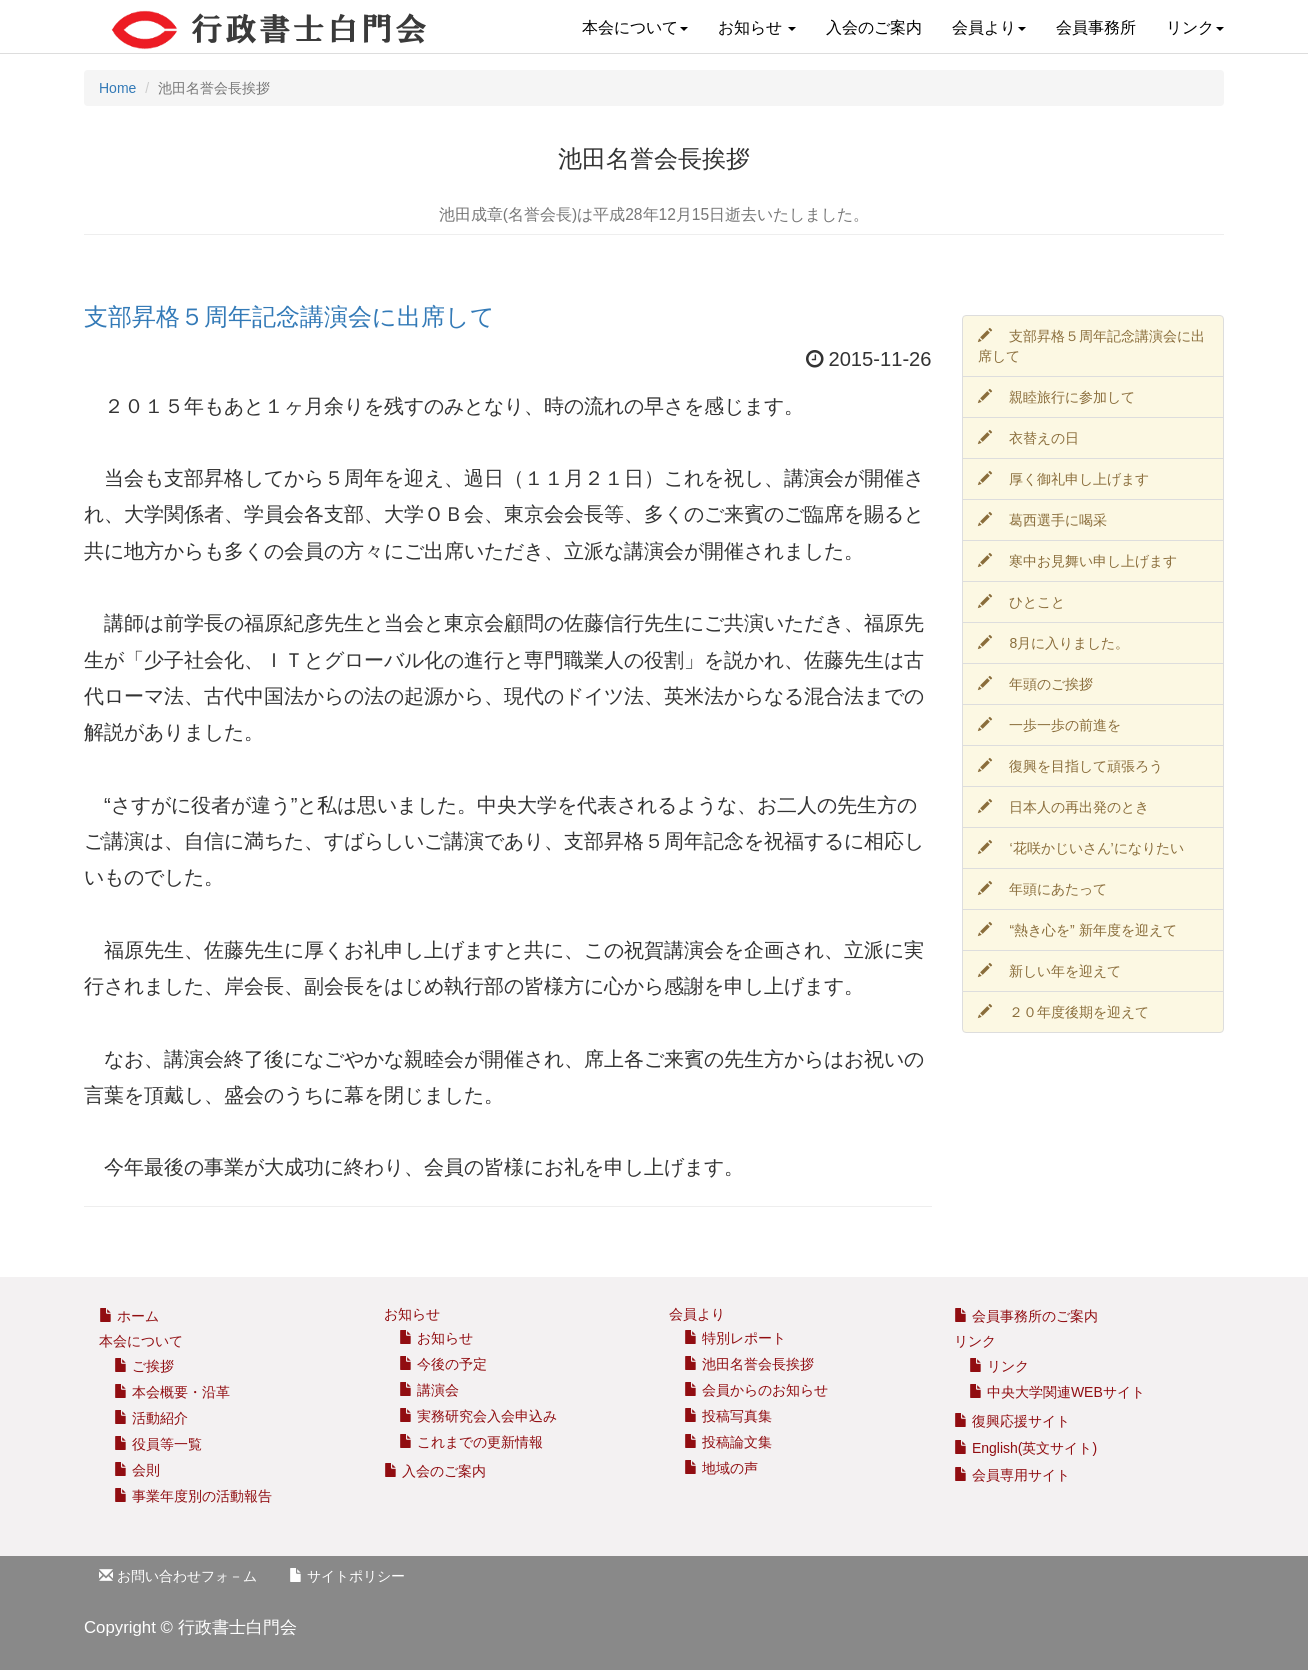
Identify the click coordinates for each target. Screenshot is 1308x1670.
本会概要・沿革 (172, 1392)
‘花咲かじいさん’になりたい (1081, 848)
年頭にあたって (1043, 889)
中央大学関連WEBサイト (1057, 1392)
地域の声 (721, 1468)
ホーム (129, 1316)
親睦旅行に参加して (1057, 397)
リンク (1195, 27)
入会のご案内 (874, 27)
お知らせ (757, 27)
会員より (989, 27)
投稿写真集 (728, 1416)
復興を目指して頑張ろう (1071, 766)
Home (117, 88)
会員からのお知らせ (756, 1390)
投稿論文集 (728, 1442)
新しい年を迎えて (1050, 971)
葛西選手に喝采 (1043, 520)
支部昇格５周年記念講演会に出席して (289, 317)
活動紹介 (151, 1418)
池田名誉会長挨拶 (749, 1364)
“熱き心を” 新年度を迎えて (1077, 930)
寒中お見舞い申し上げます (1078, 561)
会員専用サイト (1012, 1475)
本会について (635, 27)
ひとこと (1022, 602)
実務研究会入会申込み (478, 1416)
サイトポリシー (347, 1576)
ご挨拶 (144, 1366)
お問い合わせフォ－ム (178, 1576)
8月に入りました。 (1054, 643)
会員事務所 (1096, 27)
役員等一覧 (158, 1444)
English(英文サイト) (1025, 1448)
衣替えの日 (1029, 438)
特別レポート (735, 1338)
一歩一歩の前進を (1050, 725)
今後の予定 (443, 1364)
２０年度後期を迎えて (1064, 1012)
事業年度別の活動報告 (193, 1496)
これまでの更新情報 (471, 1442)
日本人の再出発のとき (1064, 807)
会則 (137, 1470)
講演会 (429, 1390)
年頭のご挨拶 (1036, 684)
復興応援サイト (1012, 1421)
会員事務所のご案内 (1035, 1316)
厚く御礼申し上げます (1064, 479)
